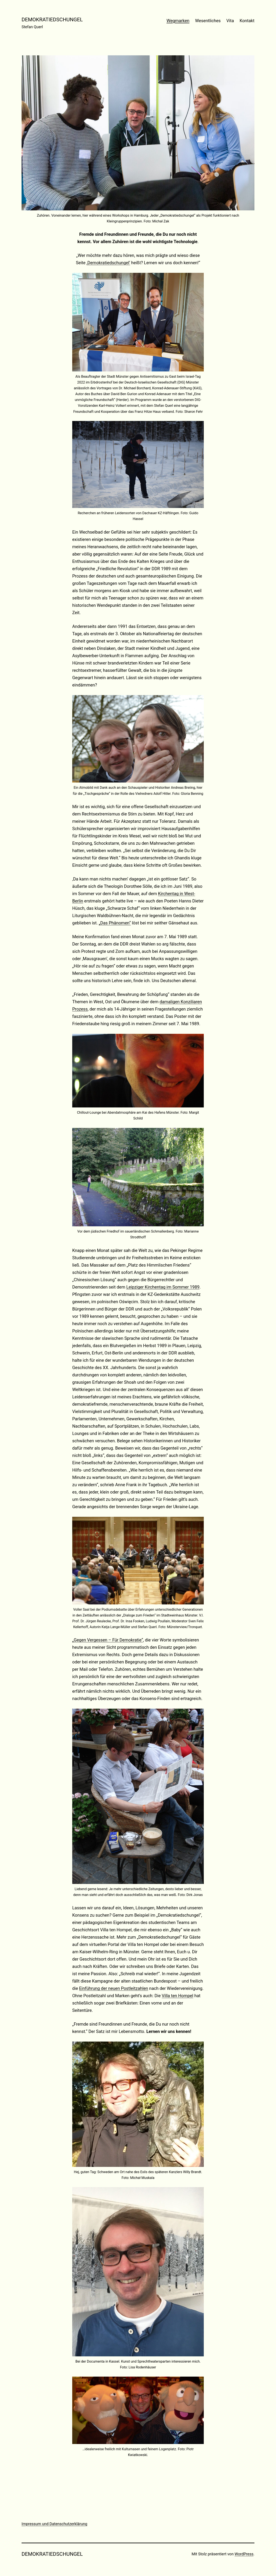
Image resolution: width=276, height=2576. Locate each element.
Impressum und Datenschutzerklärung (54, 2524)
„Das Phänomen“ (115, 922)
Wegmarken (177, 20)
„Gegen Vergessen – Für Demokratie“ (107, 1640)
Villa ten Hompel (177, 1995)
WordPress (244, 2554)
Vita (230, 20)
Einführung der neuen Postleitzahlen (113, 1988)
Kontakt (247, 20)
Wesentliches (208, 20)
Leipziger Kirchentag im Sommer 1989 (162, 1287)
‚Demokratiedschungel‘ (108, 262)
